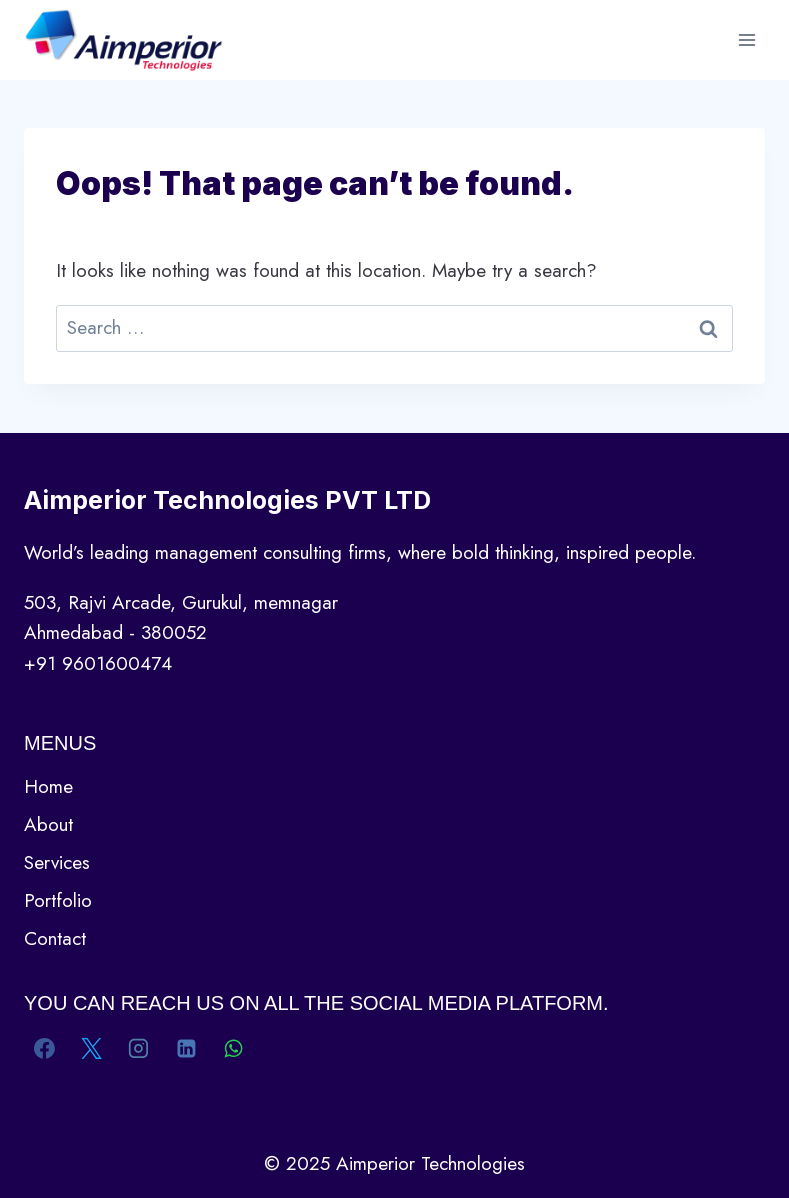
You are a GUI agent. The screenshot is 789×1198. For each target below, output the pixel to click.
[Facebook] (45, 1049)
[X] (92, 1049)
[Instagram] (139, 1049)
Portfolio (58, 900)
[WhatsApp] (233, 1049)
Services (57, 862)
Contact (55, 938)
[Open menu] (746, 39)
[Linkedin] (186, 1049)
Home (48, 786)
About (48, 824)
